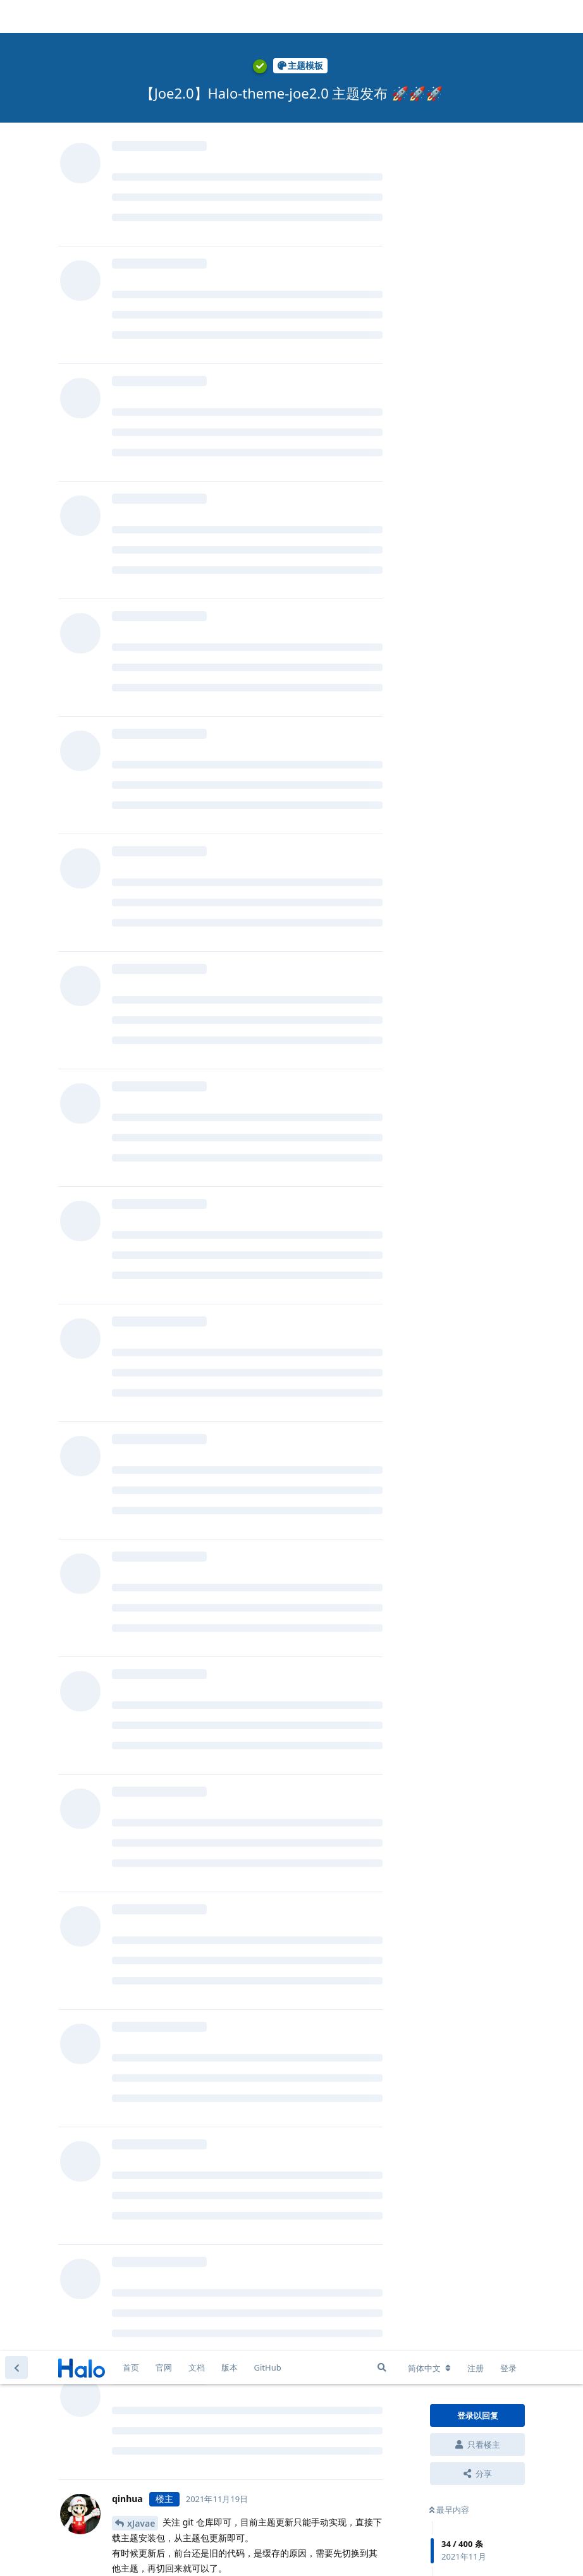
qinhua (142, 492)
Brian (138, 370)
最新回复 (449, 371)
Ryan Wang (159, 1055)
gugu (138, 963)
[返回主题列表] (16, 16)
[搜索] (382, 16)
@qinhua (134, 582)
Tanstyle (145, 1755)
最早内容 (449, 158)
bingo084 (147, 1511)
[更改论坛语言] (429, 17)
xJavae (141, 172)
